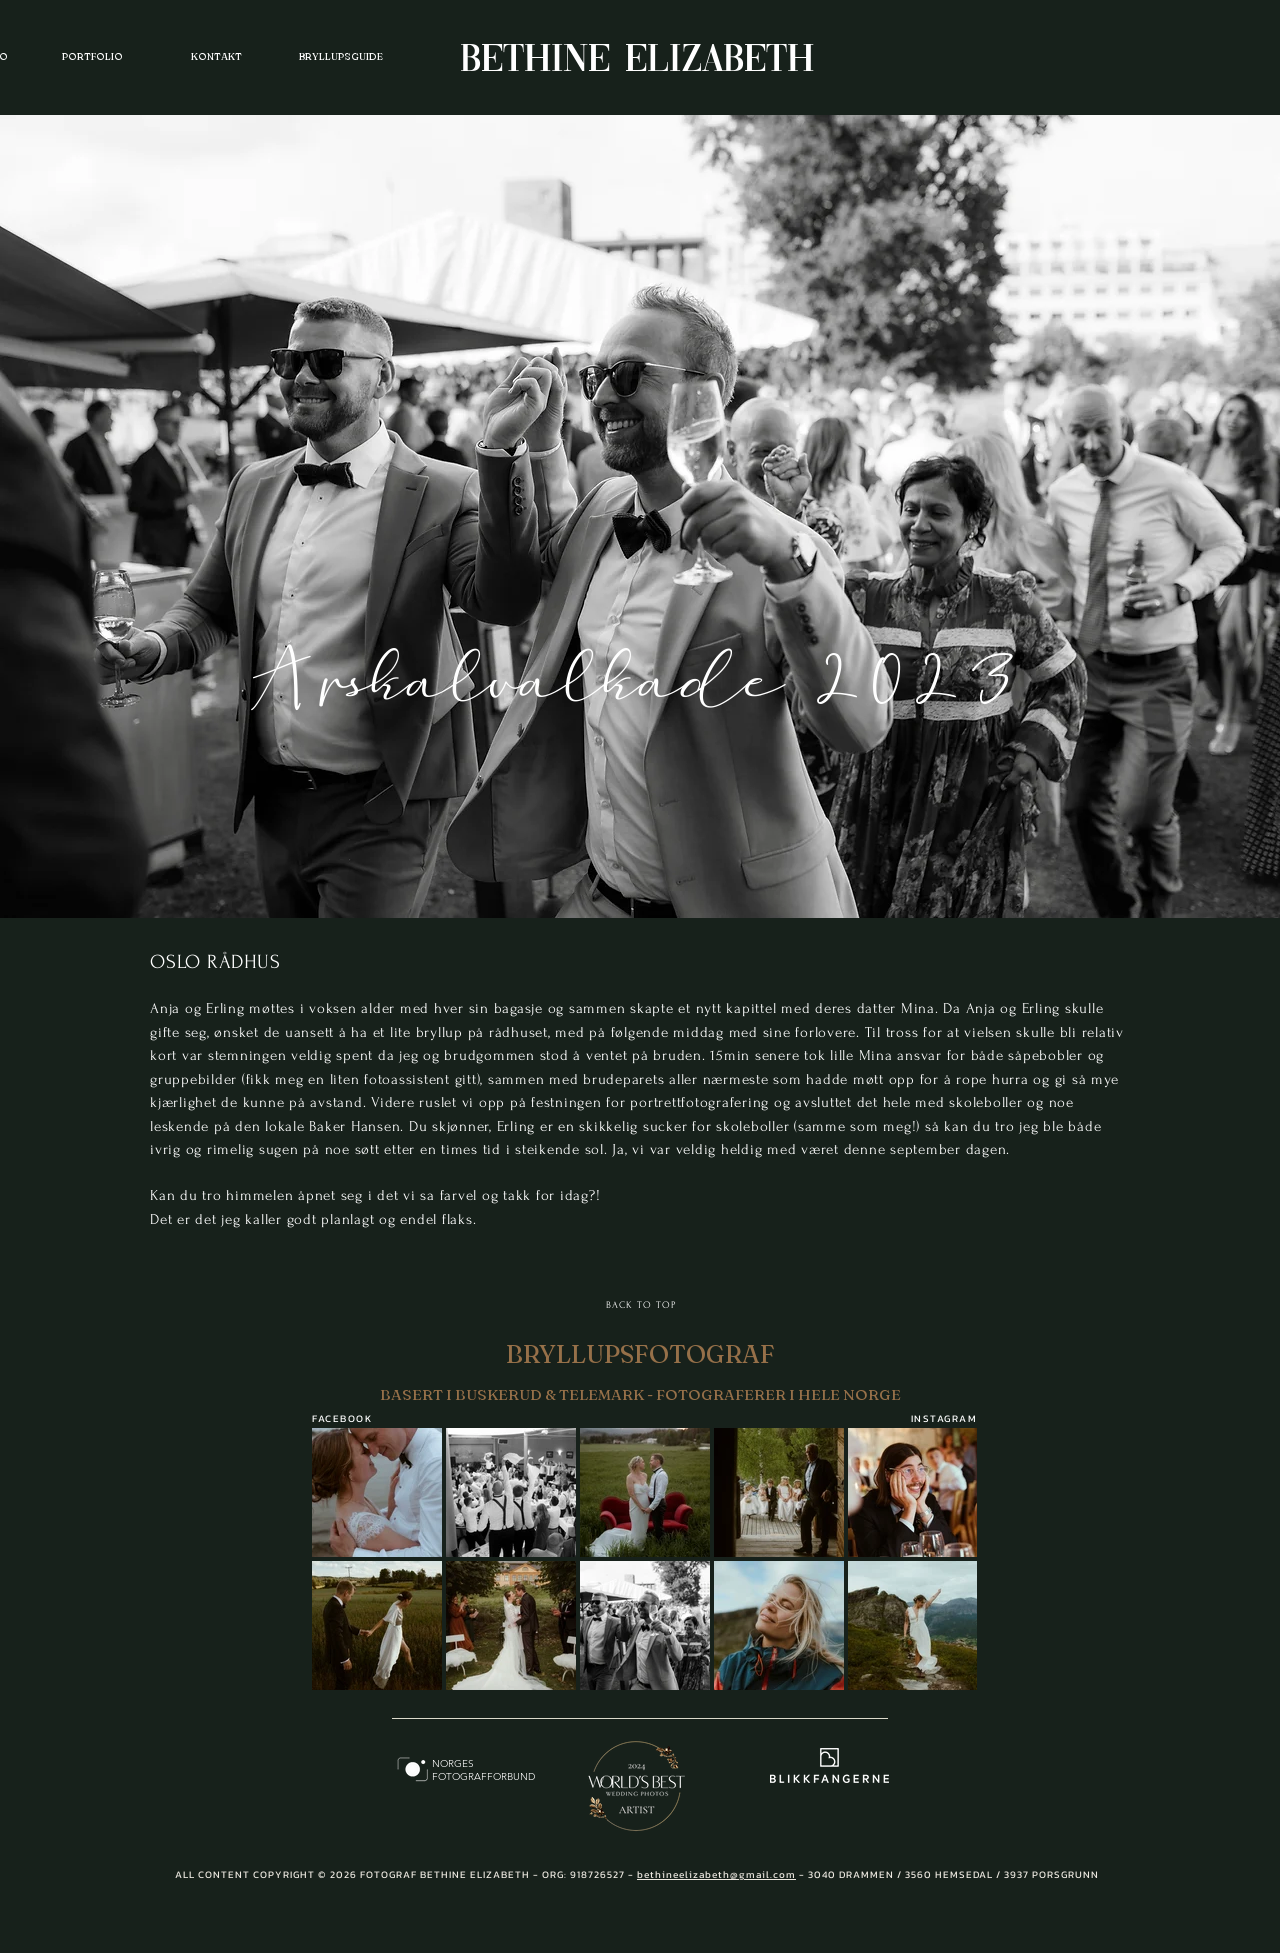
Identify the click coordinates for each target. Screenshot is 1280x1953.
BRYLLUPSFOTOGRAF (640, 1354)
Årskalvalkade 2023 (638, 677)
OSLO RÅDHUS (215, 962)
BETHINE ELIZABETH (637, 61)
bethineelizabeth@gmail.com (716, 1874)
